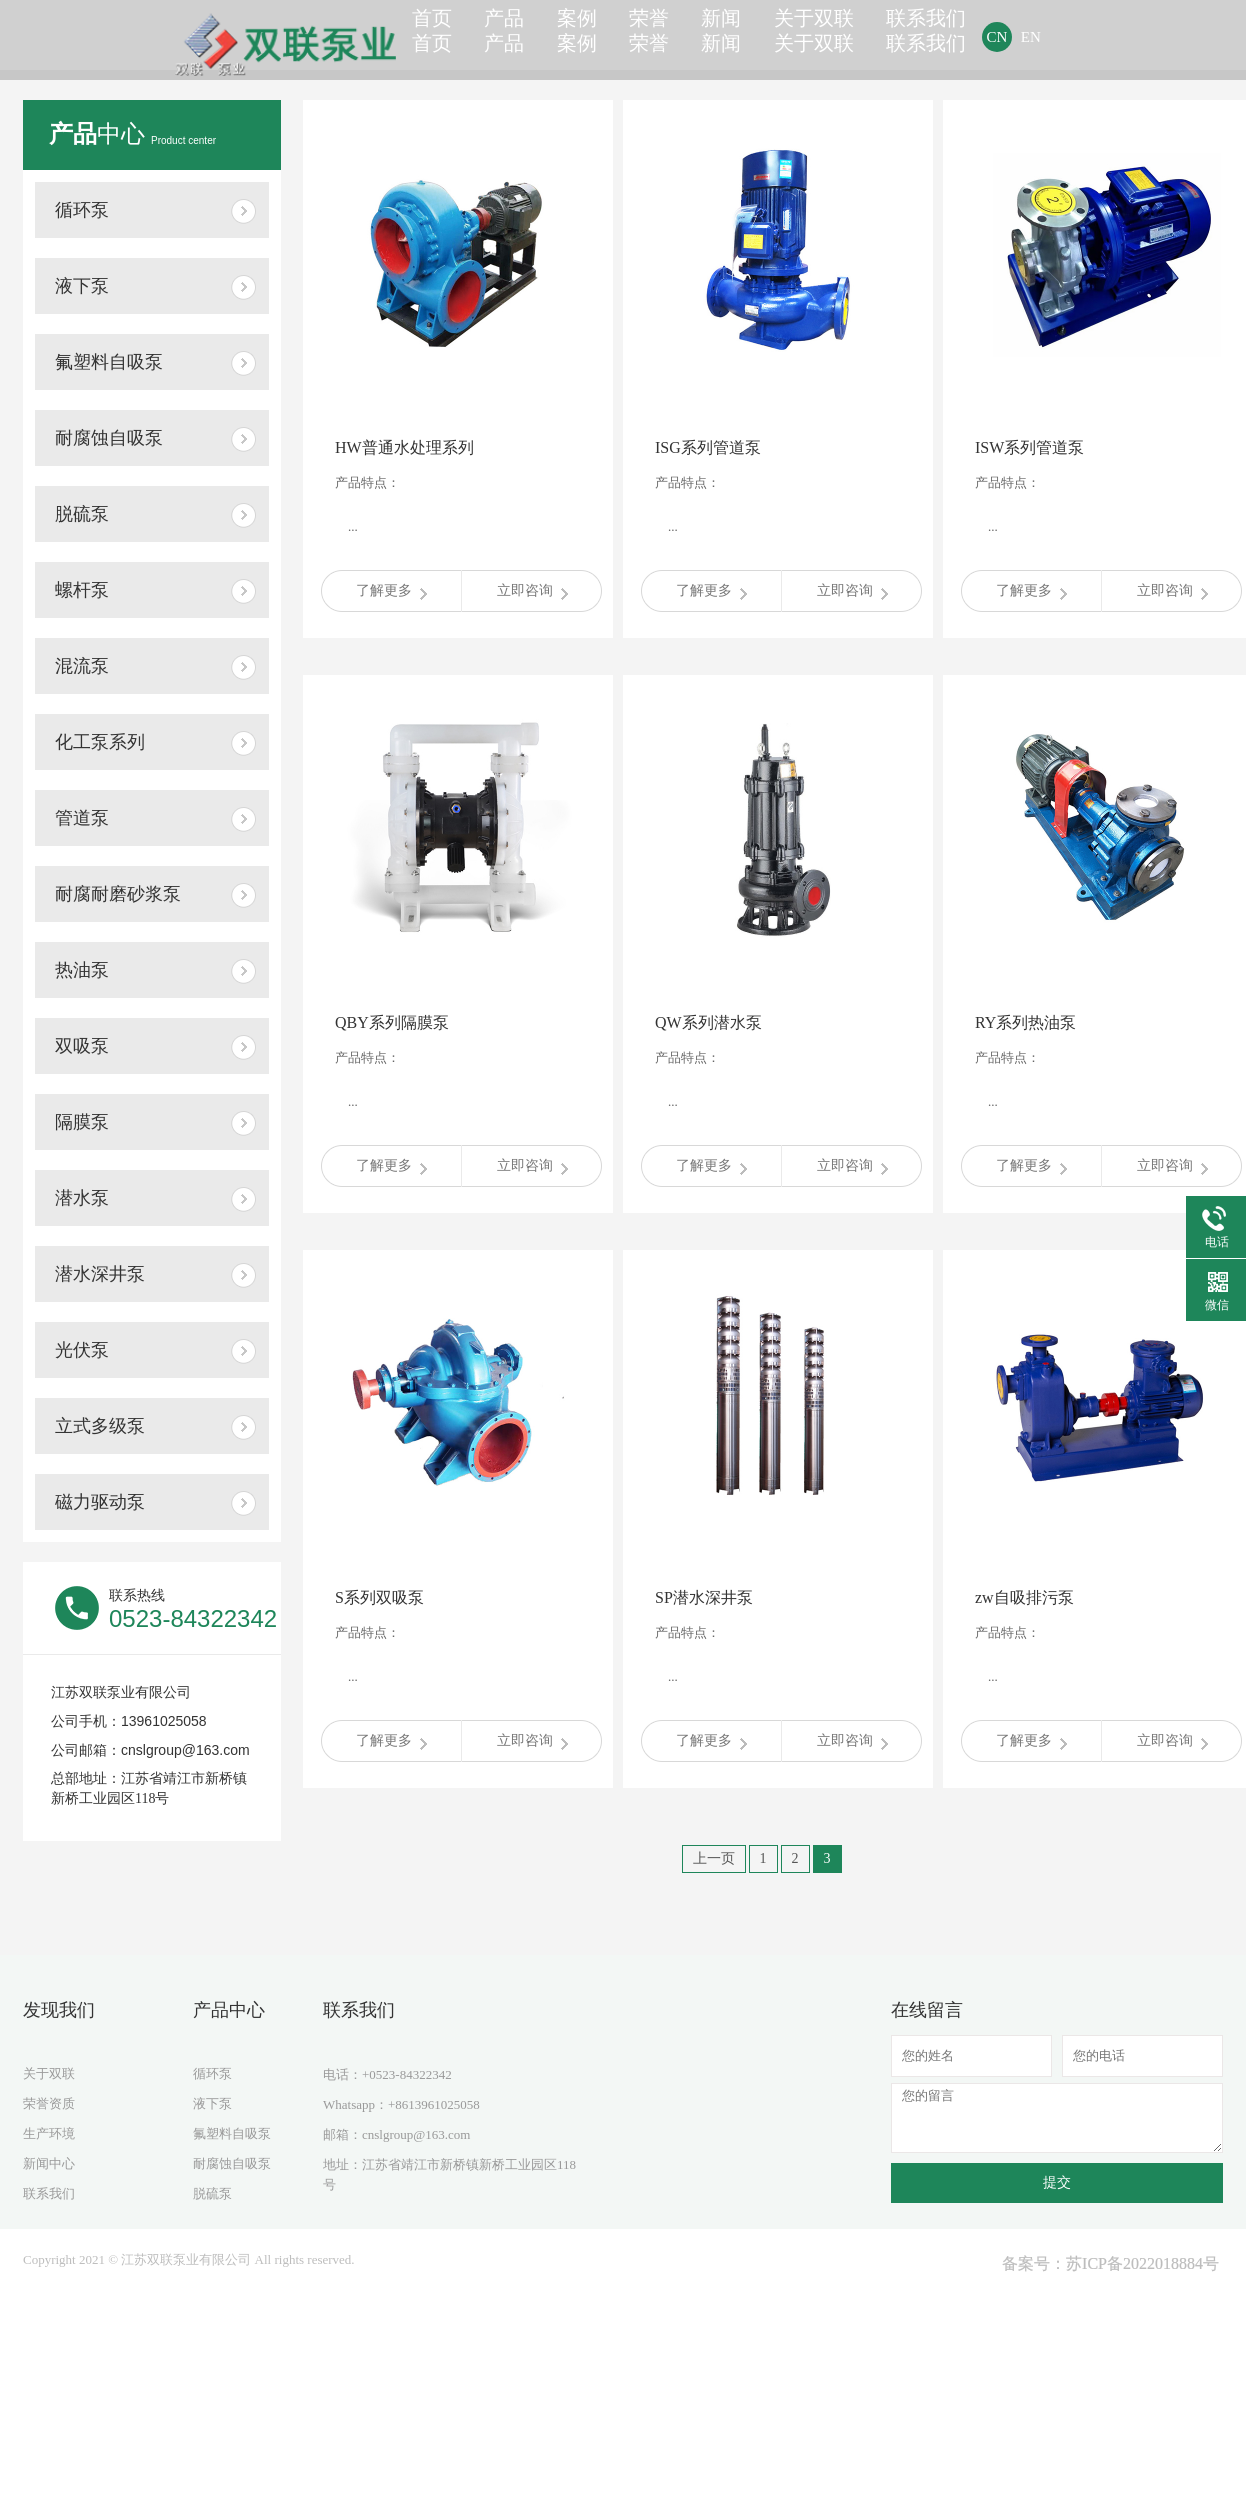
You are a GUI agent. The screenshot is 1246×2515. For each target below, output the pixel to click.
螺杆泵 (82, 590)
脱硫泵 (82, 514)
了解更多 (391, 591)
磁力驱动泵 (100, 1502)
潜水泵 (82, 1198)
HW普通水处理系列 (404, 447)
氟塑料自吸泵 (109, 362)
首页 (436, 36)
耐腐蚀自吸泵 (109, 438)
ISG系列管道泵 (708, 447)
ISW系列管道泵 (1029, 447)
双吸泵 (82, 1046)
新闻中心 (49, 2163)
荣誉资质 (49, 2103)
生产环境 (49, 2133)
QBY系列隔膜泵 (392, 1022)
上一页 (714, 1858)
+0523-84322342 (407, 2074)
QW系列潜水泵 (708, 1022)
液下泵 (82, 286)
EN (1062, 37)
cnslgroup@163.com (416, 2134)
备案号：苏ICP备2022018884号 (1110, 2263)
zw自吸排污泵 (1024, 1597)
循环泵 (82, 210)
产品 (515, 36)
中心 (132, 134)
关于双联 (847, 36)
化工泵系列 (100, 742)
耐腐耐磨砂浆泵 (118, 894)
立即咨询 (532, 591)
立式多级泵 (100, 1426)
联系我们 (958, 36)
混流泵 (82, 666)
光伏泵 (82, 1350)
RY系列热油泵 (1025, 1022)
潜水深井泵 (100, 1274)
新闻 (752, 36)
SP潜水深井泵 (704, 1597)
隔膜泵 (82, 1122)
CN (1028, 37)
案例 (594, 36)
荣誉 (673, 36)
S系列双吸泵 (379, 1597)
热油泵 (82, 970)
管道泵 (82, 818)
